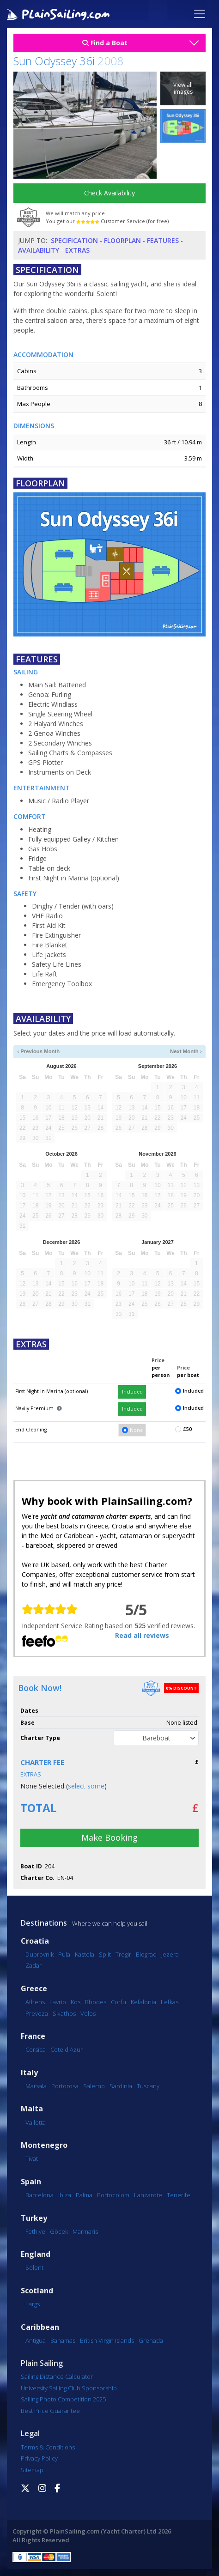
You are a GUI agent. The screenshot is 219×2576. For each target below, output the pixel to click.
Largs (32, 2304)
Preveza (36, 2013)
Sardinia (121, 2086)
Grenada (151, 2340)
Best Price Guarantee (50, 2410)
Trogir (123, 1954)
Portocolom (113, 2195)
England (35, 2254)
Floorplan (122, 240)
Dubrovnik (39, 1954)
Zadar (33, 1965)
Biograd (146, 1954)
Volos (88, 2013)
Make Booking (109, 1837)
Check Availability (109, 192)
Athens (35, 2002)
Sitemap (32, 2470)
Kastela (84, 1954)
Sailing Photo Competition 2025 (63, 2399)
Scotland (37, 2290)
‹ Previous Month (38, 1051)
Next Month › (186, 1051)
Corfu (118, 2002)
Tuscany (148, 2086)
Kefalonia (143, 2002)
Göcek (59, 2231)
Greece (34, 1988)
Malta (32, 2108)
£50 (187, 1429)
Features (163, 240)
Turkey (34, 2218)
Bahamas (62, 2340)
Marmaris (85, 2231)
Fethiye (35, 2231)
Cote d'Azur (66, 2049)
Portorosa (65, 2086)
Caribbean (40, 2327)
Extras (77, 250)
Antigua (35, 2340)
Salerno (94, 2086)
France (33, 2036)
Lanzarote (148, 2195)
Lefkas (169, 2002)
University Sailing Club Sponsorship (69, 2388)
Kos (75, 2002)
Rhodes (95, 2002)
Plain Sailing (42, 2363)
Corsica (35, 2049)
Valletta (35, 2122)
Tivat (31, 2158)
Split (105, 1954)
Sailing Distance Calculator (57, 2376)
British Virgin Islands (107, 2340)
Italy (29, 2072)
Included (132, 1391)
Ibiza (64, 2195)
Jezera (170, 1954)
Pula (64, 1954)
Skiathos (64, 2013)
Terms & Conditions (48, 2447)
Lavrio (57, 2002)
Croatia (35, 1941)
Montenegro (44, 2145)
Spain (31, 2181)
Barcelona (39, 2195)
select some (86, 1786)
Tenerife (178, 2195)
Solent (34, 2267)
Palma (84, 2195)
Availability (38, 250)
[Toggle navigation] (199, 14)
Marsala (36, 2086)
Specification (74, 240)
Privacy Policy (39, 2458)
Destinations (44, 1923)
